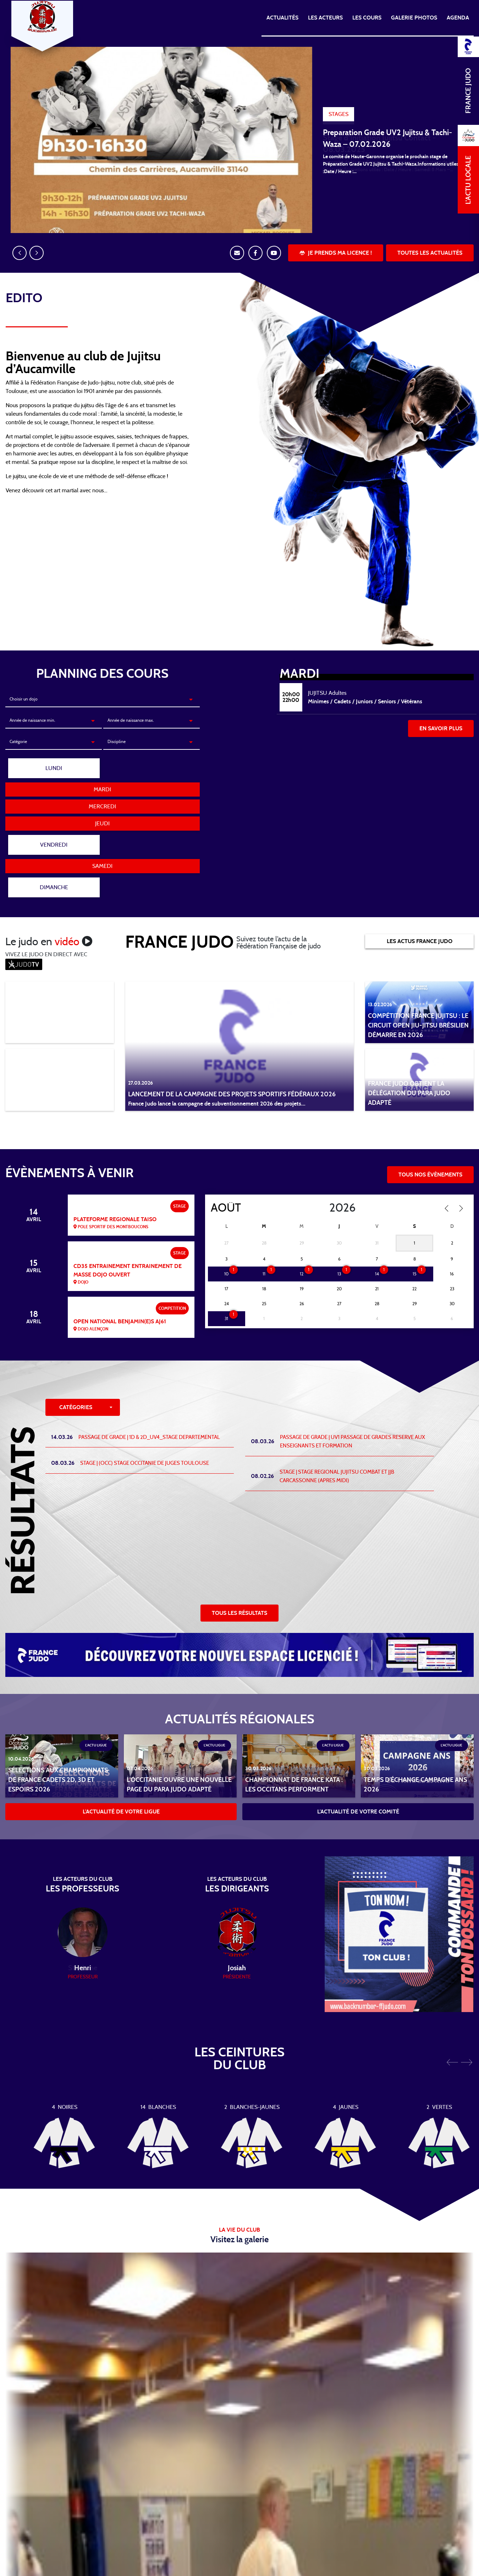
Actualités (282, 18)
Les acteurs (325, 18)
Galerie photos (414, 18)
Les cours (366, 18)
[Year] (323, 1165)
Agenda (458, 18)
